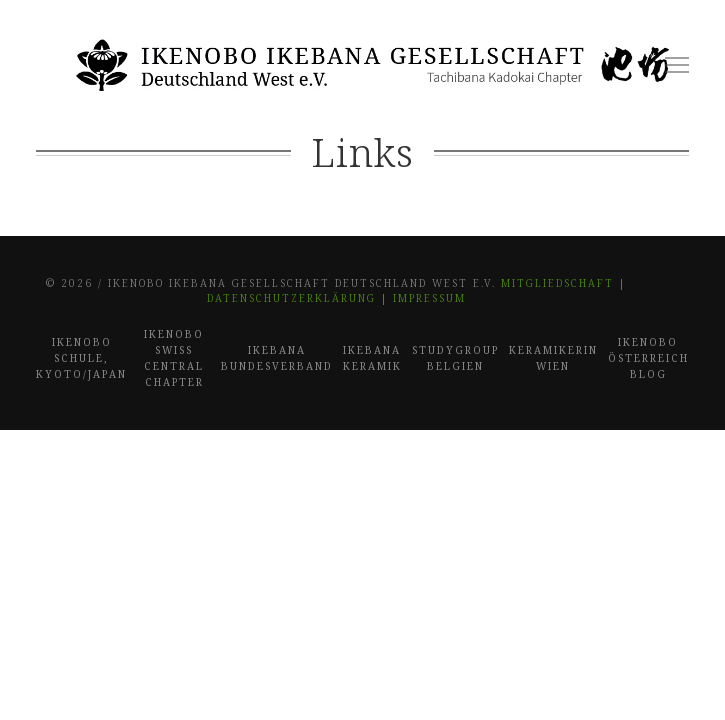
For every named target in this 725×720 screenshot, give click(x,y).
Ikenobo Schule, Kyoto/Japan (81, 358)
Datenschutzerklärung (291, 298)
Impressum (429, 298)
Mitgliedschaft (557, 283)
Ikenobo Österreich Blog (648, 358)
